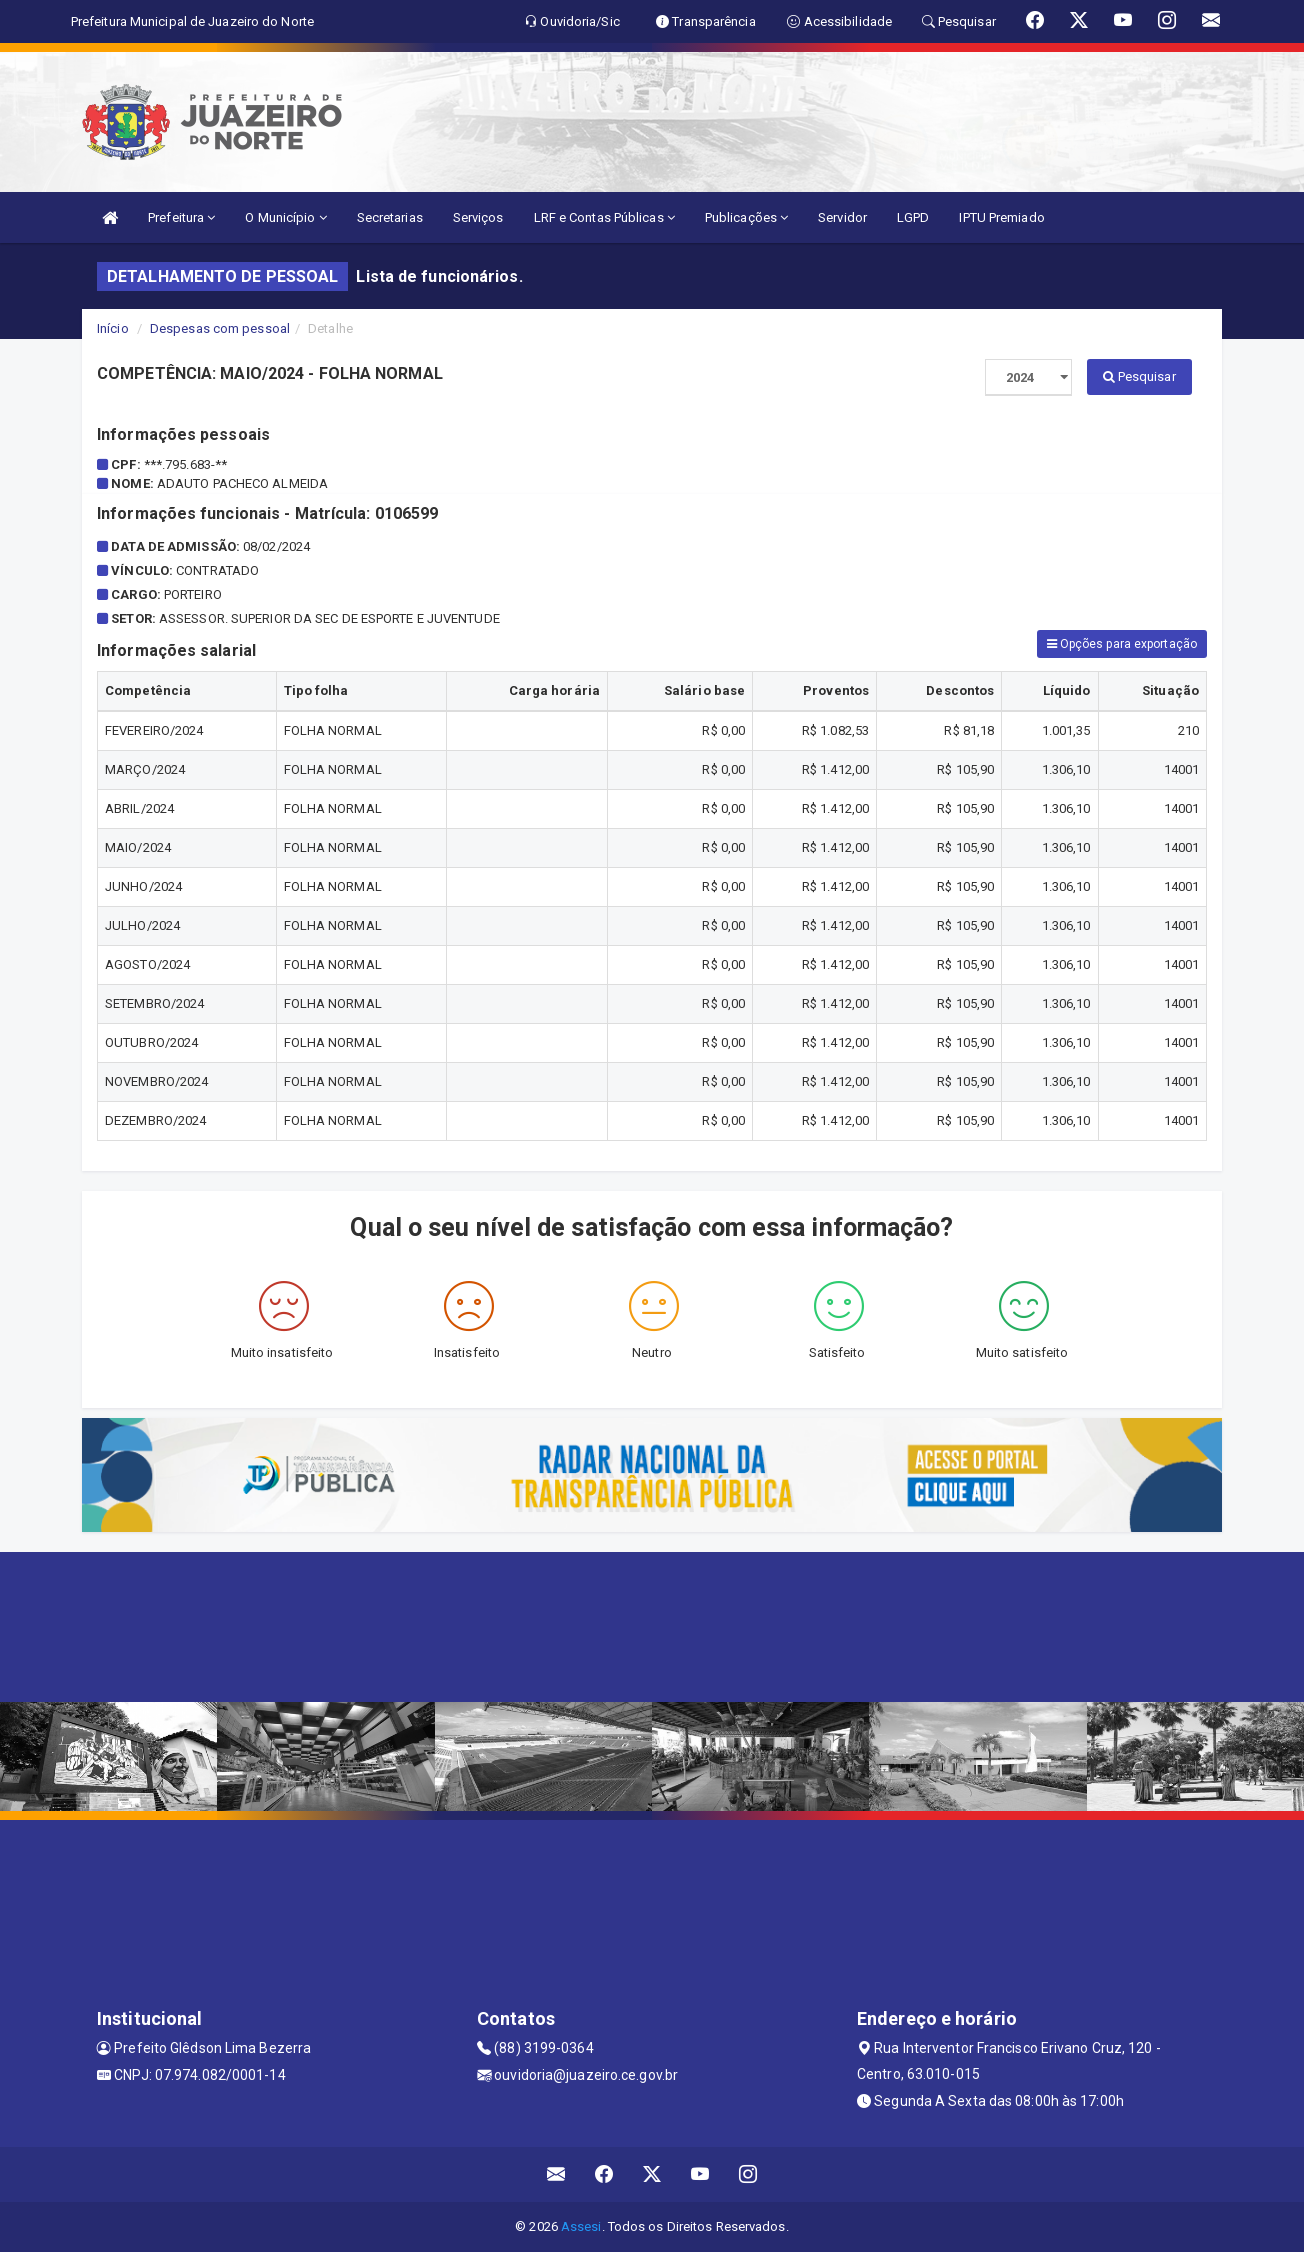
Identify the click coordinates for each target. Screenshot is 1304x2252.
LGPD (913, 217)
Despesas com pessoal (220, 328)
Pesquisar (1139, 376)
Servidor (842, 217)
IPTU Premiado (1001, 217)
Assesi (581, 2226)
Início (113, 328)
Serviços (478, 217)
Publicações (746, 217)
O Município (285, 217)
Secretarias (390, 217)
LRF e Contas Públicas (604, 217)
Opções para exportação (1122, 644)
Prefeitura (181, 217)
